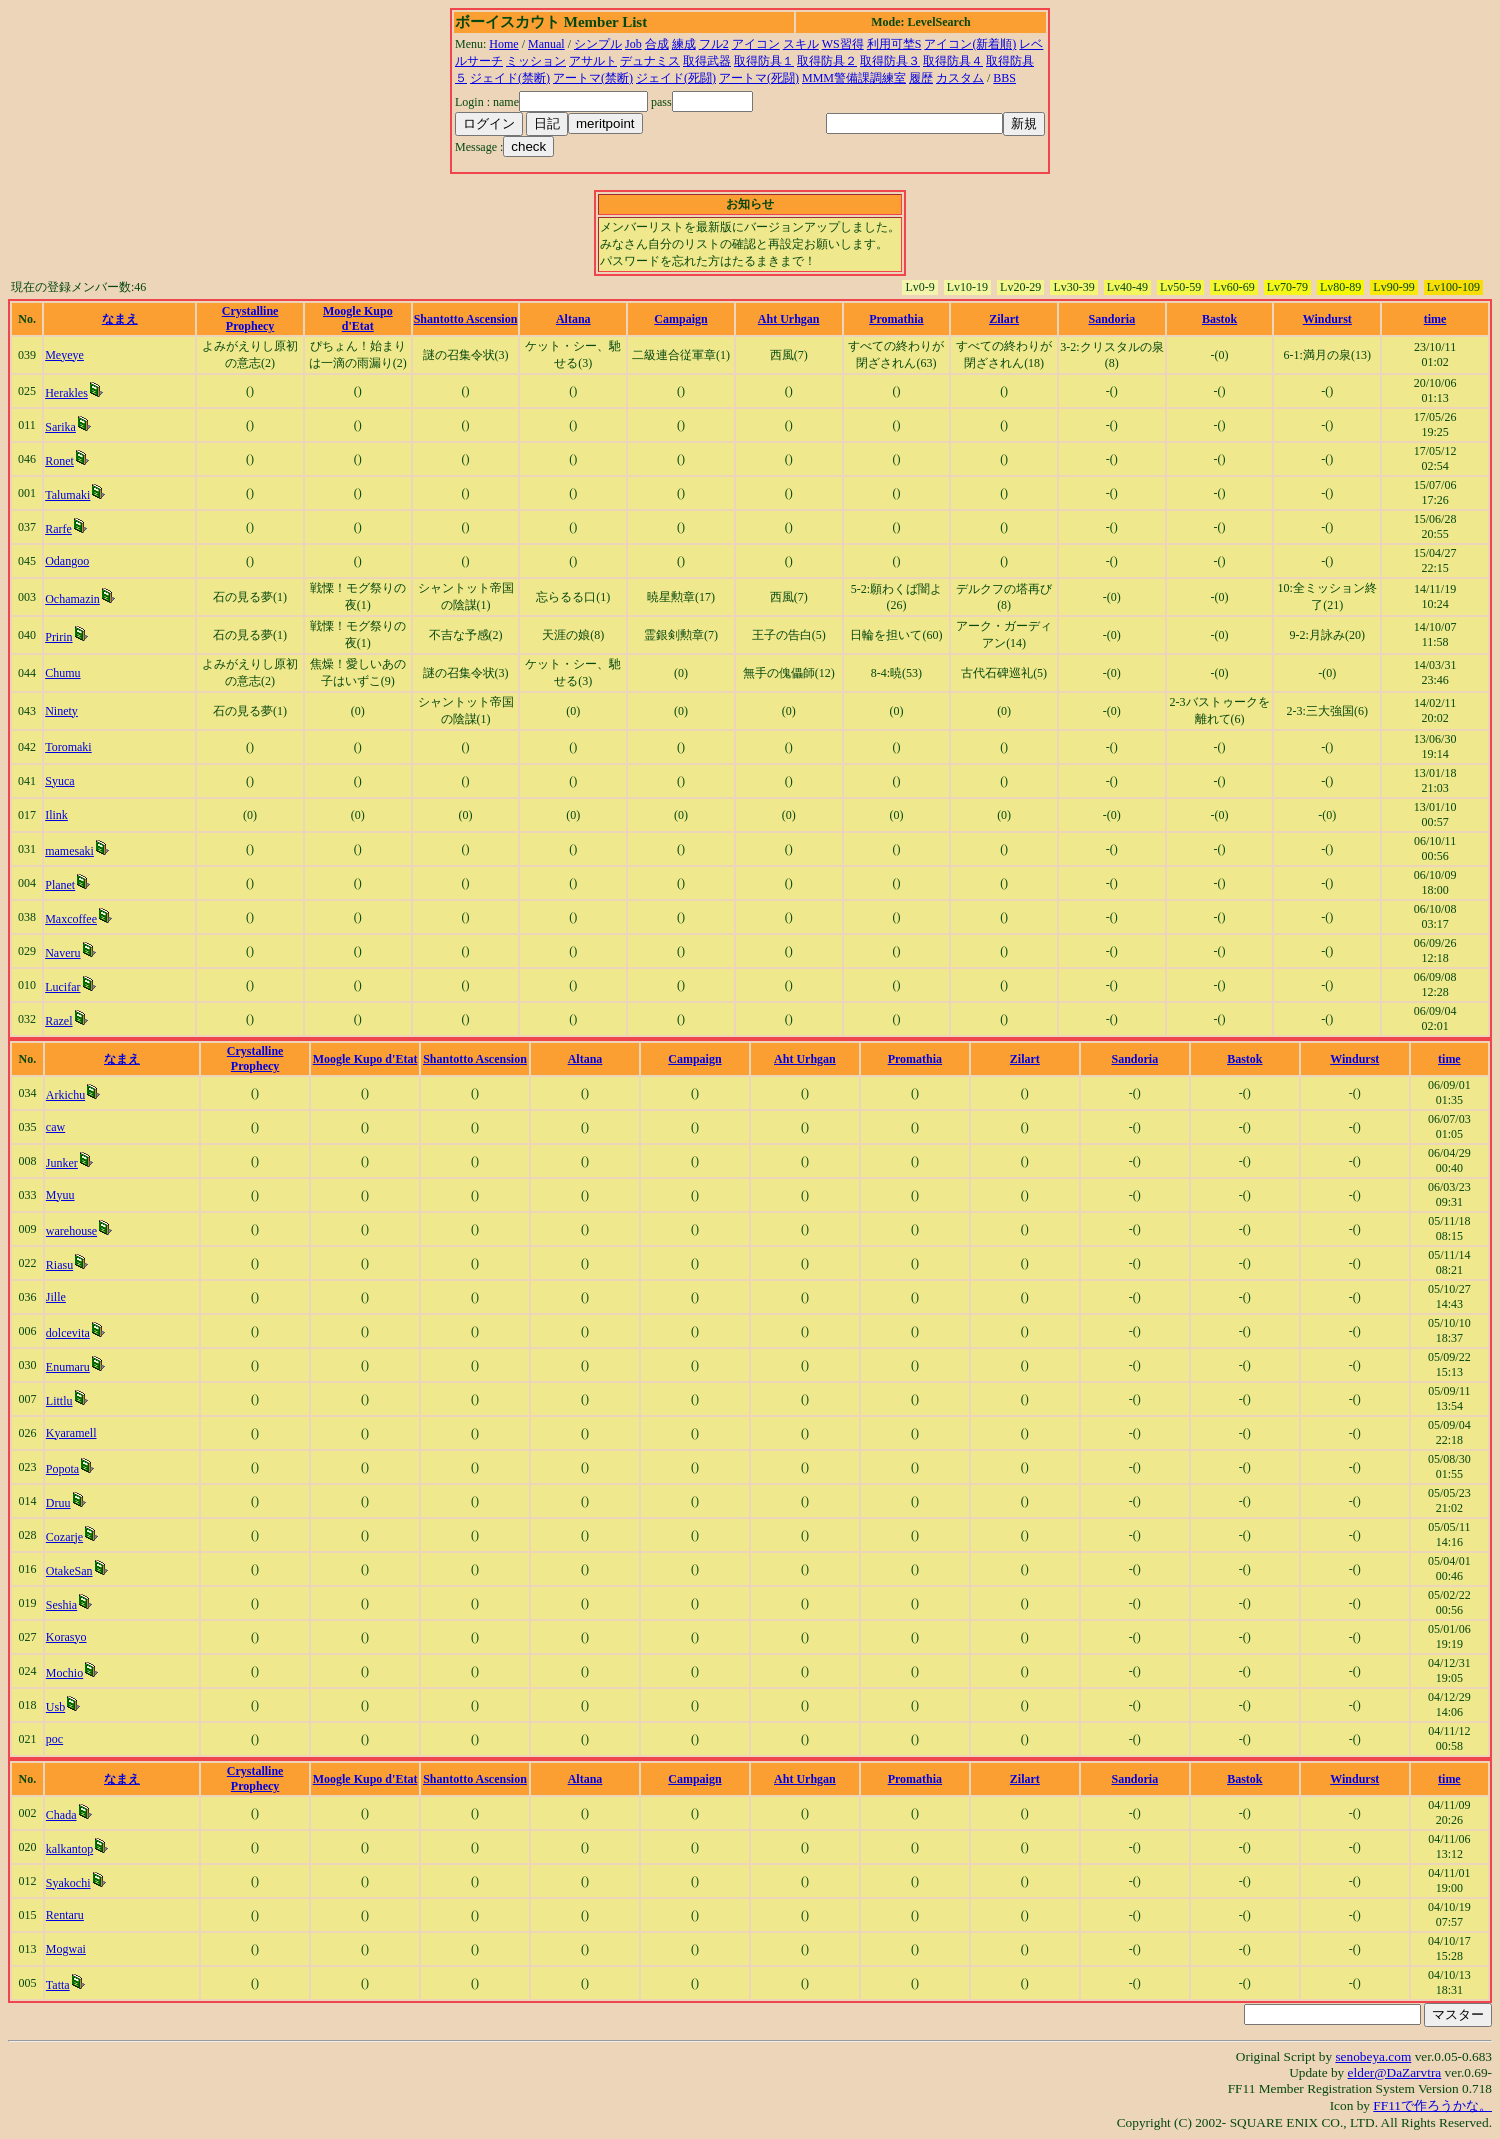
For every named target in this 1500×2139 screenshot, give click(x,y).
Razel (58, 1021)
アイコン (756, 44)
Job (633, 44)
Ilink (56, 815)
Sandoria (1112, 319)
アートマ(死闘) (759, 78)
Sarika (60, 427)
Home (503, 44)
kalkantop (69, 1849)
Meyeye (64, 355)
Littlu (59, 1401)
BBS (1004, 78)
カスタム (960, 78)
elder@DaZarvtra (1395, 2072)
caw (55, 1127)
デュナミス (650, 61)
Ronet (59, 461)
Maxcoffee (71, 919)
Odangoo (67, 561)
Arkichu (65, 1095)
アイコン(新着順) (970, 44)
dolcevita (68, 1333)
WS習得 (843, 44)
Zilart (1004, 319)
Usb (55, 1707)
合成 (657, 44)
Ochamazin (72, 599)
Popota (62, 1469)
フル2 (714, 44)
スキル (801, 44)
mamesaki (69, 851)
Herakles (66, 393)
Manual (546, 44)
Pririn (58, 637)
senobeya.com (1373, 2056)
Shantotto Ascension (466, 319)
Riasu (59, 1265)
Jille (56, 1297)
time (1435, 319)
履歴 (921, 78)
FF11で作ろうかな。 (1432, 2105)
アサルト (593, 61)
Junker (62, 1163)
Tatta (58, 1985)
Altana (573, 319)
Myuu (60, 1195)
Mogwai (66, 1949)
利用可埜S (894, 44)
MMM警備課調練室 (854, 78)
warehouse (71, 1231)
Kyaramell (71, 1433)
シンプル (598, 44)
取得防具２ (827, 61)
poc (54, 1739)
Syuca (59, 781)
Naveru (62, 953)
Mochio (64, 1673)
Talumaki (67, 495)
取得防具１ (764, 61)
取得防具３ (890, 61)
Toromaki (68, 747)
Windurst (1327, 319)
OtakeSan (69, 1571)
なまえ (120, 319)
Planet (60, 885)
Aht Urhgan (789, 319)
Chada (61, 1815)
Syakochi (68, 1883)
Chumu (62, 673)
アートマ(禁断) (593, 78)
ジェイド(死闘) (676, 78)
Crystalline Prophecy (250, 318)
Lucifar (62, 987)
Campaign (680, 319)
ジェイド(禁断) (510, 78)
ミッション (536, 61)
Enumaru (68, 1367)
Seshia (61, 1605)
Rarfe (58, 529)
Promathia (896, 319)
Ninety (61, 711)
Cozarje (64, 1537)
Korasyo (66, 1637)
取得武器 (707, 61)
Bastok (1219, 319)
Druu (58, 1503)
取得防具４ (953, 61)
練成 (684, 44)
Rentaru (65, 1915)
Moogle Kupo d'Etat (358, 318)
